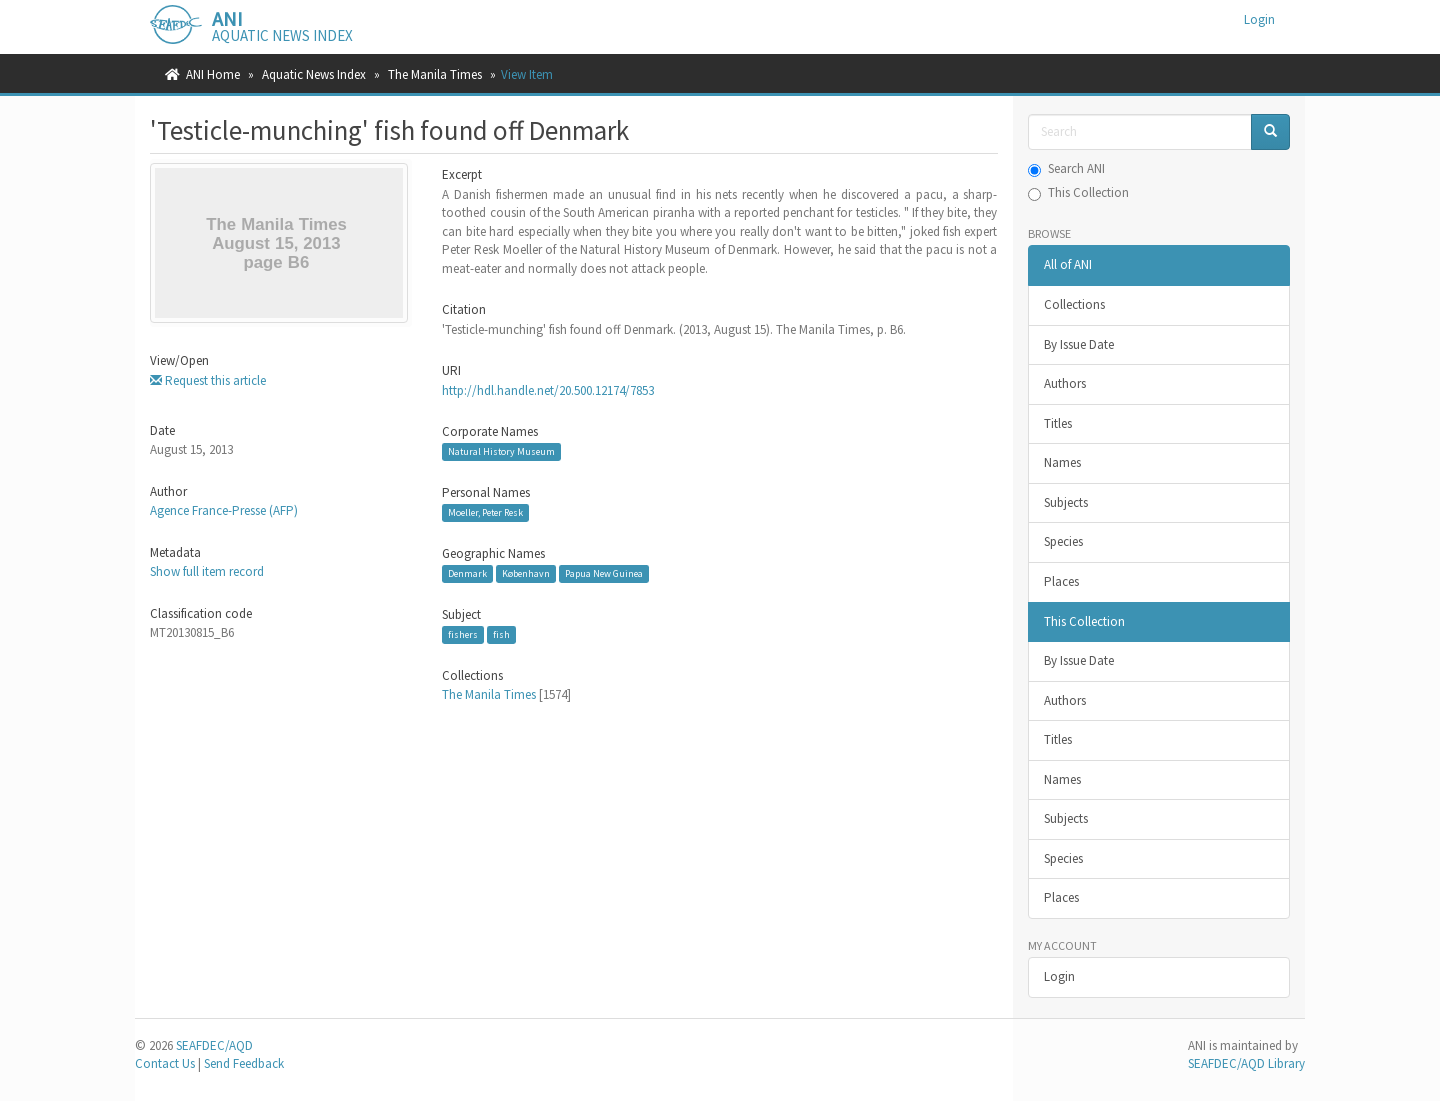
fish (501, 634)
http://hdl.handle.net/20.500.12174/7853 (548, 390)
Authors (1065, 383)
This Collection (1078, 192)
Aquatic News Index (314, 74)
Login (1059, 976)
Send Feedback (244, 1063)
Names (1062, 462)
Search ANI (1066, 168)
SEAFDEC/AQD (214, 1045)
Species (1063, 541)
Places (1061, 581)
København (526, 573)
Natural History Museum (501, 451)
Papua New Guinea (604, 573)
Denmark (467, 573)
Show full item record (207, 571)
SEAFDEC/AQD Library (1246, 1063)
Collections (1074, 304)
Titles (1058, 423)
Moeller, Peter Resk (485, 512)
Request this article (208, 380)
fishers (463, 634)
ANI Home (213, 74)
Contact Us (165, 1063)
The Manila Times (435, 74)
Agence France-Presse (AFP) (224, 510)
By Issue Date (1079, 344)
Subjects (1066, 502)
